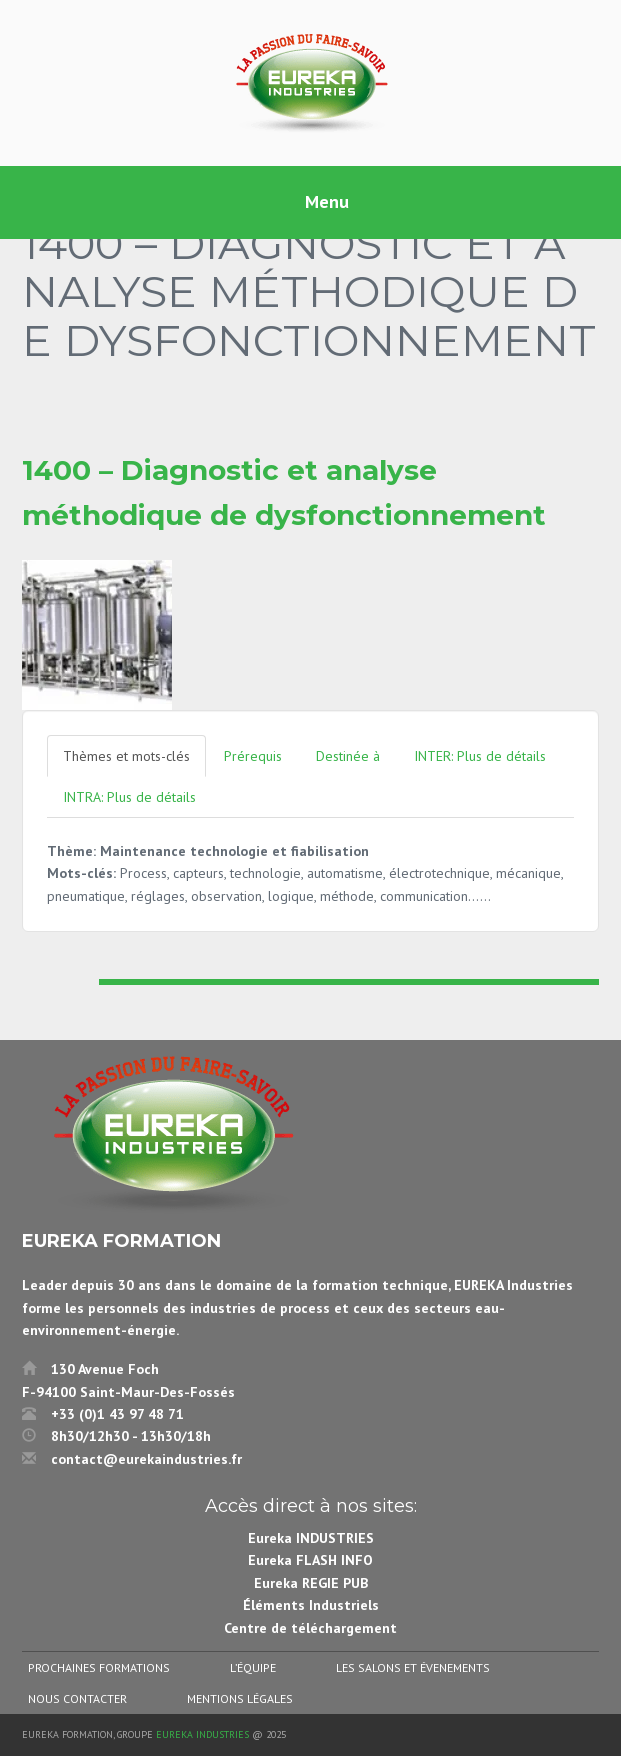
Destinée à (348, 756)
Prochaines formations (99, 1667)
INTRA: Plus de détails (129, 797)
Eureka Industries (202, 1734)
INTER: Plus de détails (480, 756)
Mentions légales (240, 1698)
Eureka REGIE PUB (311, 1583)
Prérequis (253, 756)
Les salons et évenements (413, 1667)
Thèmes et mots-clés (126, 756)
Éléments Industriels (311, 1605)
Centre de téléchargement (310, 1628)
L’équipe (253, 1667)
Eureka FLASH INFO (310, 1560)
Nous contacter (77, 1698)
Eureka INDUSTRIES (311, 1538)
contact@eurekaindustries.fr (146, 1459)
